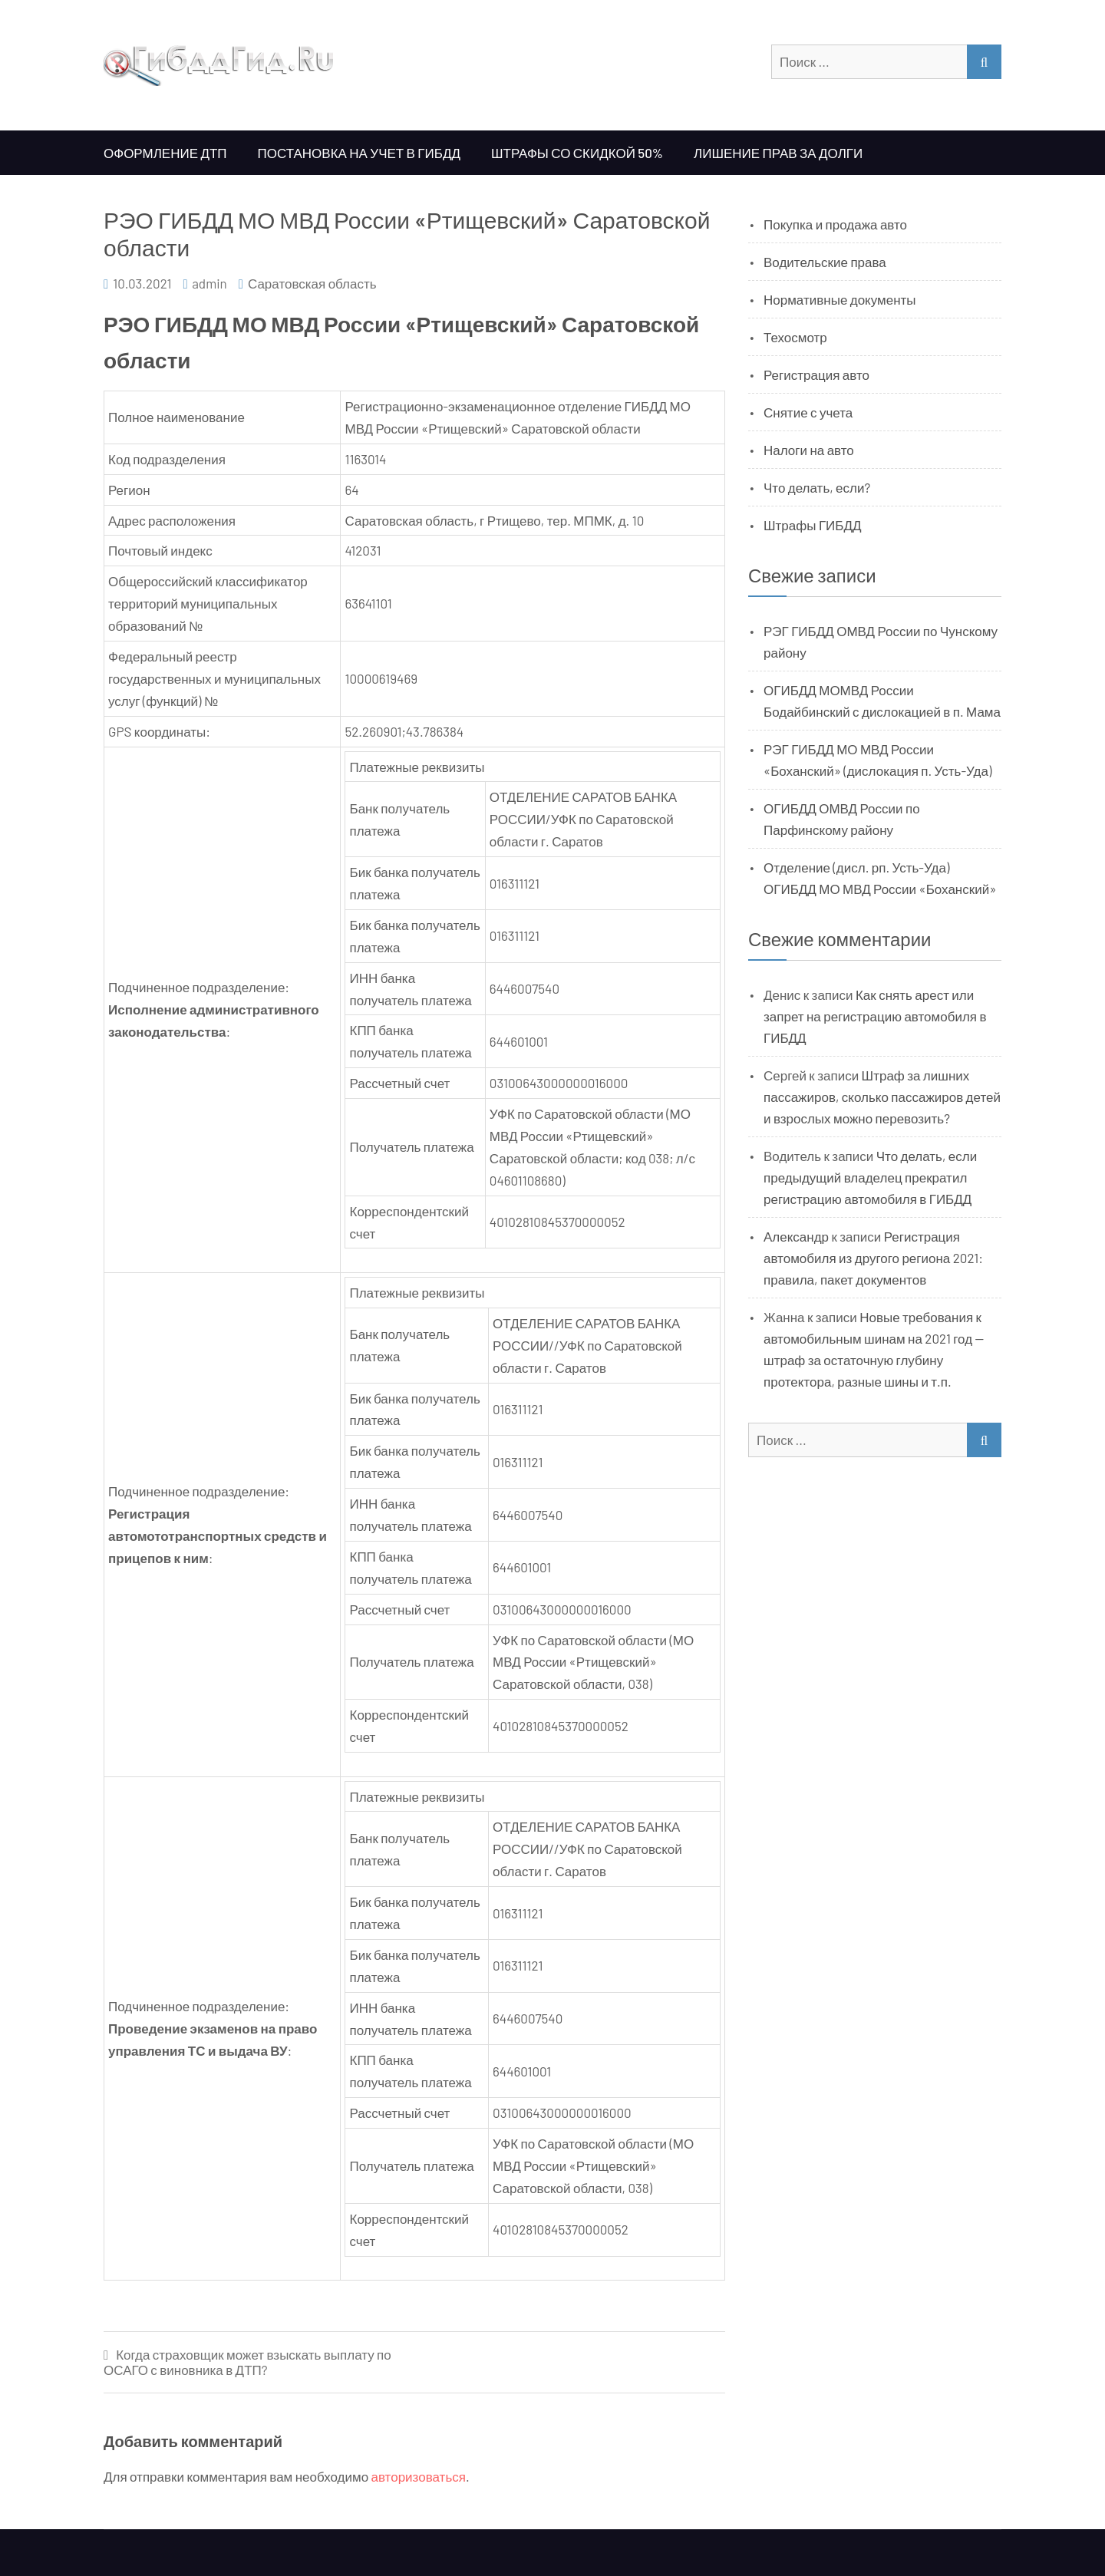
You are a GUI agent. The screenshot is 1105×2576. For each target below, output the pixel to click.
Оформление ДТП (165, 152)
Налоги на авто (809, 449)
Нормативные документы (840, 299)
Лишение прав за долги (778, 152)
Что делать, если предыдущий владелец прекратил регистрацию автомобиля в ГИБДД (870, 1177)
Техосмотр (795, 337)
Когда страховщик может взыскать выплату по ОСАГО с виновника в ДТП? (247, 2362)
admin (209, 283)
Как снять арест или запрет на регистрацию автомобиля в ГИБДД (875, 1016)
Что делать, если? (817, 487)
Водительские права (825, 261)
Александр (796, 1236)
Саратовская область (312, 283)
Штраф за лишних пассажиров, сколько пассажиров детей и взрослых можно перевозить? (882, 1096)
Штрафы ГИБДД (813, 525)
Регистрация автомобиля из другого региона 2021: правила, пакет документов (873, 1258)
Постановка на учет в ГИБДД (359, 152)
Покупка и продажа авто (835, 224)
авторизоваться (418, 2476)
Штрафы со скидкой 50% (577, 152)
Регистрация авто (816, 374)
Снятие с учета (808, 412)
